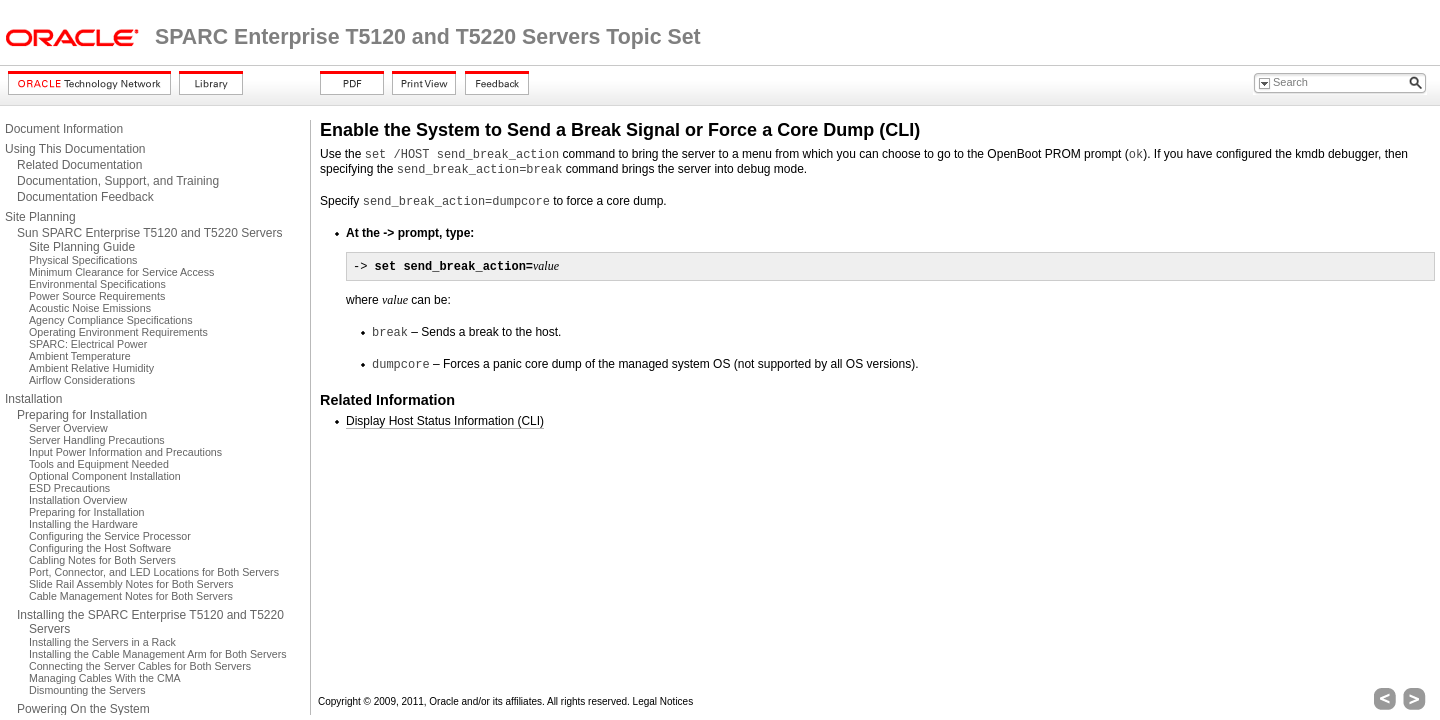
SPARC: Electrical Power (88, 344)
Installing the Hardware (83, 524)
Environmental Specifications (97, 284)
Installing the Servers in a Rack (102, 642)
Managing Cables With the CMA (105, 678)
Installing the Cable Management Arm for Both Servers (158, 654)
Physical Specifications (83, 260)
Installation (33, 399)
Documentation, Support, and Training (118, 181)
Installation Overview (78, 500)
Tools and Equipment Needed (99, 464)
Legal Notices (663, 701)
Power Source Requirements (97, 296)
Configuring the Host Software (100, 548)
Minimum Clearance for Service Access (121, 272)
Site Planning (40, 217)
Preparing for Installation (82, 415)
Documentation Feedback (85, 197)
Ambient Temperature (80, 356)
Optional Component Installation (105, 476)
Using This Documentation (75, 149)
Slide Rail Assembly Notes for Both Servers (131, 584)
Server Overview (68, 428)
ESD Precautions (69, 488)
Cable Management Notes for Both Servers (131, 596)
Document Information (64, 129)
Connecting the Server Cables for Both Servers (140, 666)
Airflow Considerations (82, 380)
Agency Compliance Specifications (110, 320)
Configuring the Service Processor (110, 536)
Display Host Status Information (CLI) (445, 421)
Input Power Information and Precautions (125, 452)
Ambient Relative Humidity (91, 368)
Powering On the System (83, 709)
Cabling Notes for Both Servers (102, 560)
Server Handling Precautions (97, 440)
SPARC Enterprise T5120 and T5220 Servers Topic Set (428, 37)
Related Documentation (79, 165)
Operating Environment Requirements (118, 332)
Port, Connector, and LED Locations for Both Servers (154, 572)
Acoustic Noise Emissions (90, 308)
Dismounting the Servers (87, 690)
